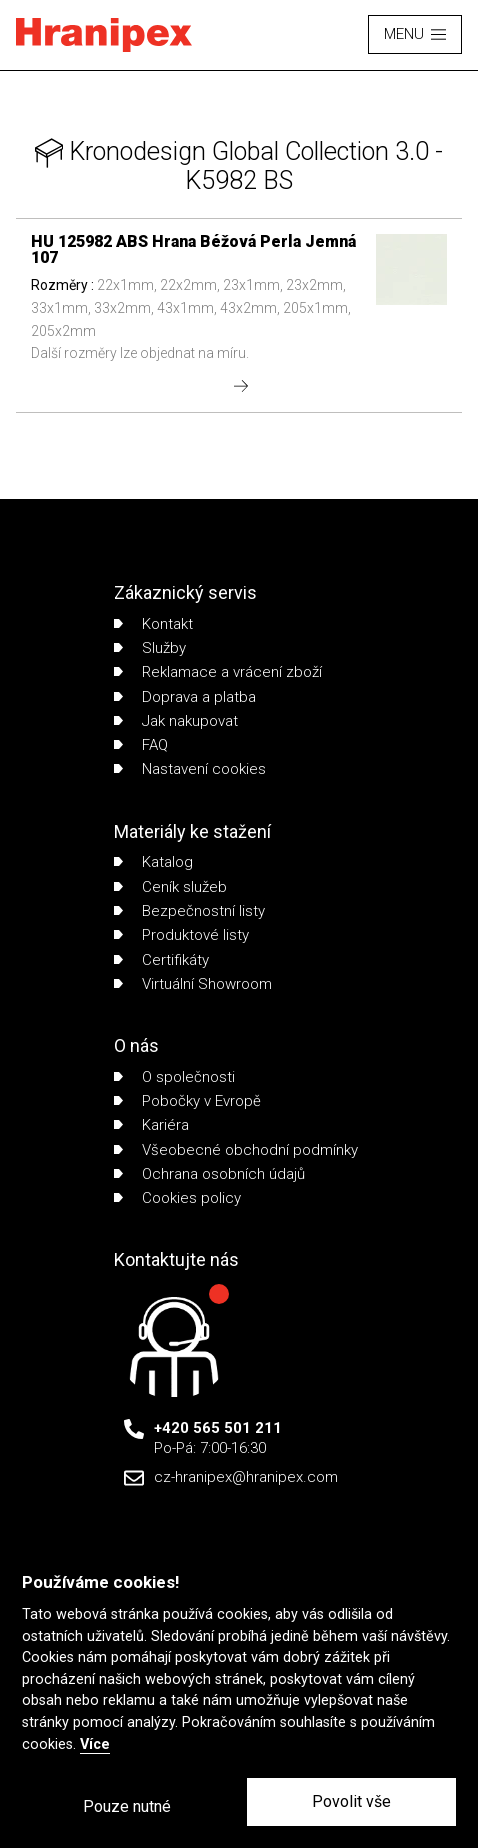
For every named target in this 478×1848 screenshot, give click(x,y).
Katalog (153, 862)
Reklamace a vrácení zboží (218, 672)
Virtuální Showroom (193, 984)
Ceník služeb (170, 887)
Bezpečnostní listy (189, 911)
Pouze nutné (127, 1806)
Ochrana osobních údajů (209, 1174)
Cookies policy (177, 1198)
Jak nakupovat (176, 721)
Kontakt (153, 624)
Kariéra (151, 1125)
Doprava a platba (185, 697)
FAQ (141, 745)
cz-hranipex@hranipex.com (246, 1477)
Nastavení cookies (190, 769)
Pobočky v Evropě (187, 1101)
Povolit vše (351, 1801)
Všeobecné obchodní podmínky (236, 1150)
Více (95, 1744)
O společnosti (174, 1077)
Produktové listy (181, 935)
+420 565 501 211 (218, 1428)
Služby (150, 648)
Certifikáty (161, 960)
